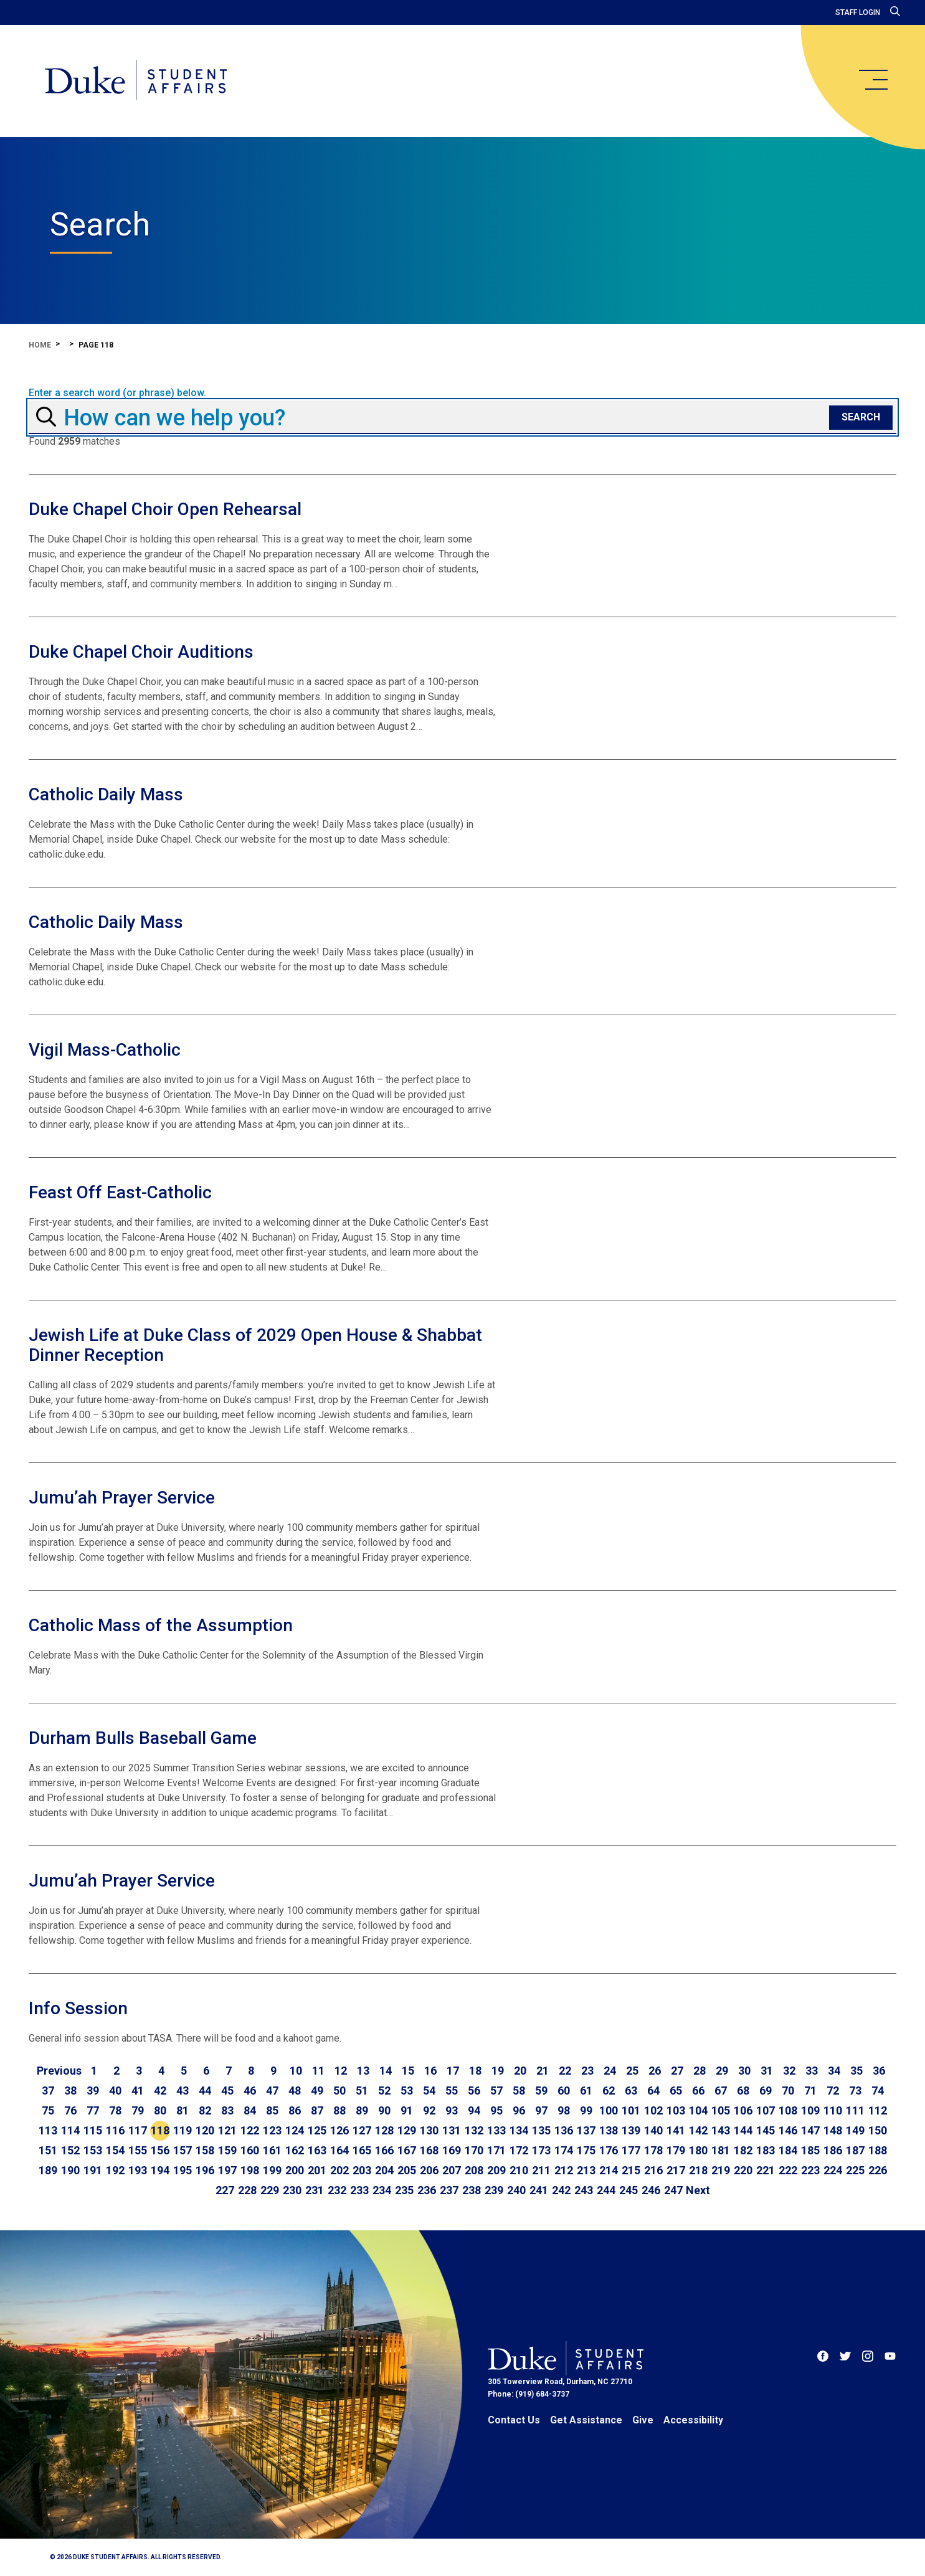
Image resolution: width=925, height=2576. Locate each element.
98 (563, 2110)
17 (453, 2070)
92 (429, 2110)
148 (832, 2130)
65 (676, 2090)
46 (250, 2090)
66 (698, 2090)
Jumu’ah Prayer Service (122, 1497)
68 (743, 2090)
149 (855, 2130)
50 (339, 2090)
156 (160, 2150)
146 (788, 2130)
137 (586, 2130)
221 (765, 2170)
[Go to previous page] (59, 2071)
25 (632, 2070)
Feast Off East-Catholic (120, 1192)
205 (406, 2170)
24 (610, 2070)
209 (496, 2170)
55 (451, 2090)
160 (249, 2150)
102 (653, 2110)
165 (362, 2150)
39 (93, 2090)
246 (651, 2190)
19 (497, 2070)
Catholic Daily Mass (106, 794)
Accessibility (693, 2420)
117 (137, 2130)
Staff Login (857, 12)
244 (606, 2190)
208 (474, 2170)
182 (743, 2150)
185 (810, 2150)
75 (48, 2110)
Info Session (78, 2008)
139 (631, 2130)
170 (474, 2150)
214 (608, 2170)
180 (698, 2150)
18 (475, 2070)
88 (339, 2110)
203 (362, 2170)
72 (833, 2090)
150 (877, 2130)
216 (653, 2170)
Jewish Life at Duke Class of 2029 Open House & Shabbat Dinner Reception (255, 1345)
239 (494, 2190)
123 (272, 2130)
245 (628, 2190)
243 (583, 2190)
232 (337, 2190)
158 (205, 2150)
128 (384, 2130)
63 (631, 2090)
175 (586, 2150)
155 (137, 2150)
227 (225, 2190)
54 (429, 2090)
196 (205, 2170)
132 (474, 2130)
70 (788, 2090)
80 (160, 2110)
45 (227, 2090)
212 (563, 2170)
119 (182, 2130)
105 (720, 2110)
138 (608, 2130)
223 (810, 2170)
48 (294, 2090)
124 (294, 2130)
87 (317, 2110)
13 (363, 2070)
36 (879, 2070)
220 (743, 2170)
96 (519, 2110)
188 (877, 2150)
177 (631, 2150)
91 (407, 2110)
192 (115, 2170)
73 (855, 2090)
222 (788, 2170)
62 (608, 2090)
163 (317, 2150)
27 (677, 2070)
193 (137, 2170)
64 (653, 2090)
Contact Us (514, 2420)
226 (877, 2170)
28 (699, 2070)
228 (247, 2190)
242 (561, 2190)
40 (115, 2090)
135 (541, 2130)
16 (430, 2070)
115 (92, 2130)
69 (765, 2090)
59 (541, 2090)
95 (496, 2110)
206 (429, 2170)
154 (115, 2150)
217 (675, 2170)
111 (855, 2110)
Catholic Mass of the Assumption (161, 1625)
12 (340, 2070)
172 (519, 2150)
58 (519, 2090)
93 (451, 2110)
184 (788, 2150)
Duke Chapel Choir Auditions (141, 652)
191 (92, 2170)
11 (318, 2070)
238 (471, 2190)
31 (767, 2070)
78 (115, 2110)
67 (720, 2090)
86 (294, 2110)
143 (720, 2130)
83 (227, 2110)
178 (653, 2150)
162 (294, 2150)
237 (449, 2190)
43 (182, 2090)
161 (272, 2150)
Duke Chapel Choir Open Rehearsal (165, 509)
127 (362, 2130)
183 (765, 2150)
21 (542, 2070)
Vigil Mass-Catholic (105, 1049)
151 (48, 2150)
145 (765, 2130)
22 (565, 2070)
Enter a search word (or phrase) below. (117, 393)
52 (384, 2090)
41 (137, 2090)
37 (48, 2090)
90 (384, 2110)
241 (538, 2190)
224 (832, 2170)
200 (294, 2170)
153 (92, 2150)
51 (362, 2090)
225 (855, 2170)
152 (70, 2150)
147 (810, 2130)
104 (698, 2110)
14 (385, 2070)
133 (496, 2130)
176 (608, 2150)
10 (296, 2070)
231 (314, 2190)
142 (698, 2130)
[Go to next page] (698, 2190)
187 (855, 2150)
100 (608, 2110)
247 (673, 2190)
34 (834, 2070)
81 (182, 2110)
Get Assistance (586, 2420)
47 (272, 2090)
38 (70, 2090)
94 (474, 2110)
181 (720, 2150)
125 (317, 2130)
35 (856, 2070)
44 (205, 2090)
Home (40, 345)
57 (496, 2090)
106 (743, 2110)
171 (496, 2150)
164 (339, 2150)
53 (407, 2090)
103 (675, 2110)
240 (516, 2190)
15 (408, 2070)
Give (642, 2420)
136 (563, 2130)
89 (362, 2110)
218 (698, 2170)
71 (810, 2090)
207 (451, 2170)
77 (93, 2110)
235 (404, 2190)
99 (586, 2110)
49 (317, 2090)
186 (832, 2150)
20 (520, 2070)
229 (269, 2190)
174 (563, 2150)
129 (406, 2130)
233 (359, 2190)
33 (811, 2070)
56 (474, 2090)
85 (272, 2110)
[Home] (136, 81)
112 (877, 2110)
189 (48, 2170)
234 (381, 2190)
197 (227, 2170)
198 (249, 2170)
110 (832, 2110)
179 (675, 2150)
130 (429, 2130)
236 (426, 2190)
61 (586, 2090)
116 (115, 2130)
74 (877, 2090)
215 (631, 2170)
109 (810, 2110)
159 (227, 2150)
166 (384, 2150)
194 (160, 2170)
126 (339, 2130)
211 (541, 2170)
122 (249, 2130)
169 (451, 2150)
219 (720, 2170)
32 (789, 2070)
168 (429, 2150)
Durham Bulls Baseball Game (143, 1738)
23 (587, 2070)
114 (70, 2130)
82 (205, 2110)
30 (744, 2070)
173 (541, 2150)
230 (292, 2190)
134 (519, 2130)
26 (654, 2070)
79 (137, 2110)
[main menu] (873, 80)
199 (272, 2170)
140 (653, 2130)
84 (250, 2110)
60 (563, 2090)
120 (205, 2130)
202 (339, 2170)
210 (519, 2170)
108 (788, 2110)
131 (451, 2130)
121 (227, 2130)
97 (541, 2110)
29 (722, 2070)
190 (70, 2170)
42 (160, 2090)
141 (675, 2130)
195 (182, 2170)
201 (317, 2170)
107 (765, 2110)
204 (384, 2170)
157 (182, 2150)
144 (743, 2130)
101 (631, 2110)
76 (70, 2110)
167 (406, 2150)
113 (48, 2130)
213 (586, 2170)
